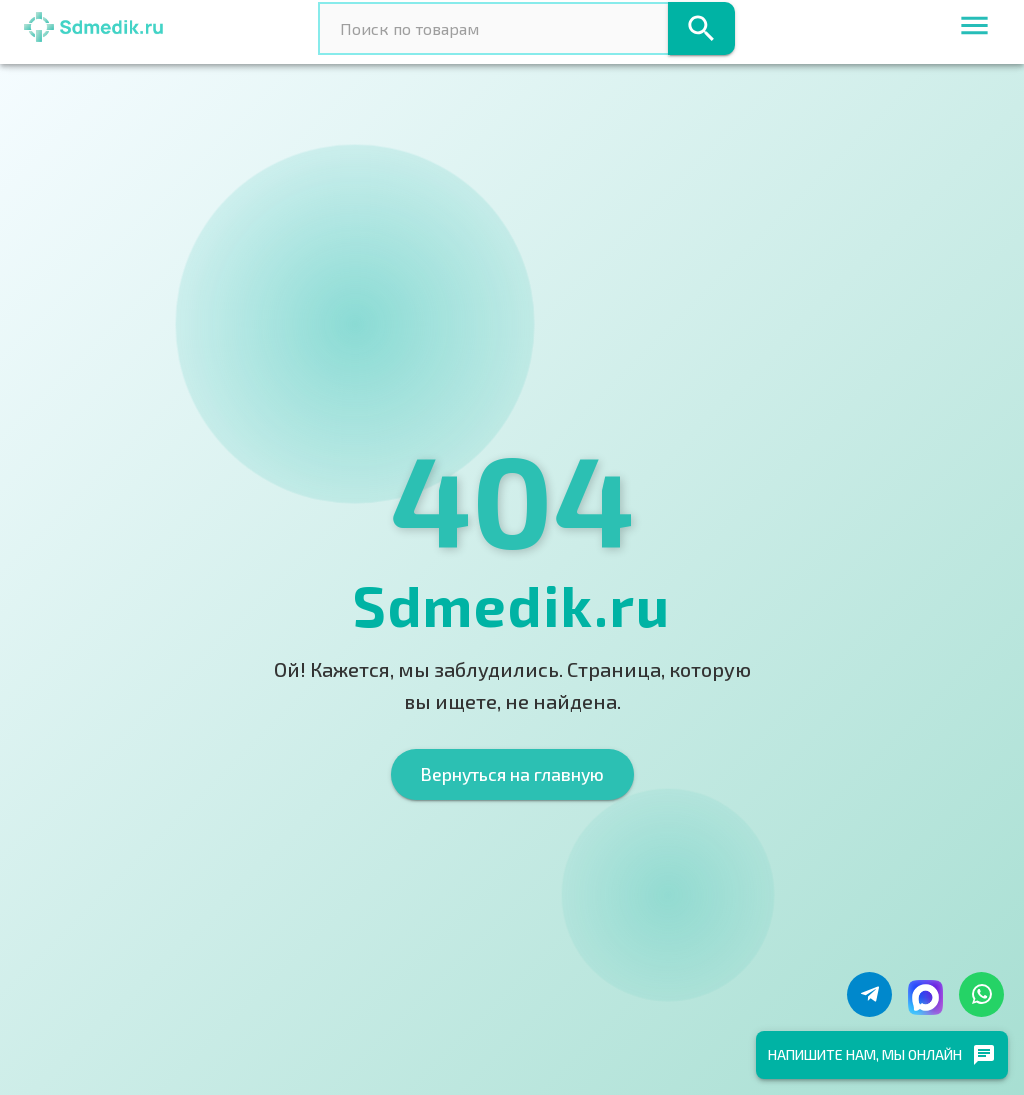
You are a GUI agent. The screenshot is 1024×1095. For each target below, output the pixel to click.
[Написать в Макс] (925, 997)
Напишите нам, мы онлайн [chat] (882, 1055)
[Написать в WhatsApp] (981, 994)
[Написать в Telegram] (869, 994)
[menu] (974, 28)
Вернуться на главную (512, 774)
